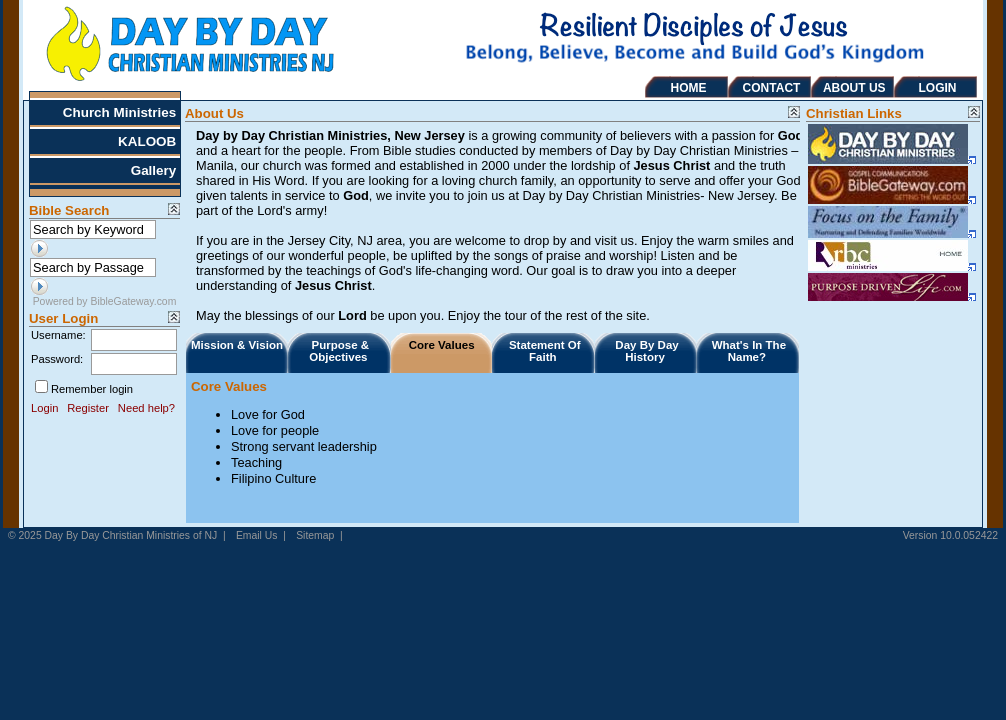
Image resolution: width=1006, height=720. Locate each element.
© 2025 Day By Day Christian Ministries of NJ (112, 535)
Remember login (92, 389)
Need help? (146, 408)
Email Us (257, 535)
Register (88, 408)
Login (44, 408)
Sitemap (315, 535)
